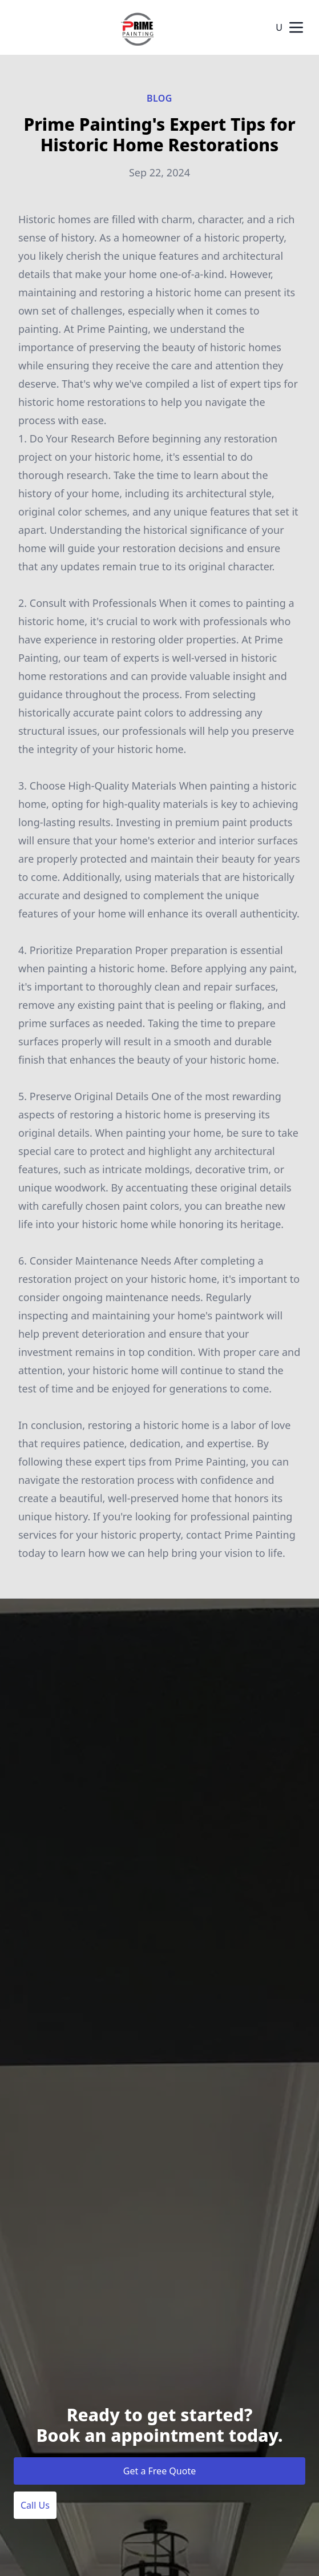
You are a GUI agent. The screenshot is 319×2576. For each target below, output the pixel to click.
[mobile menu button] (296, 27)
